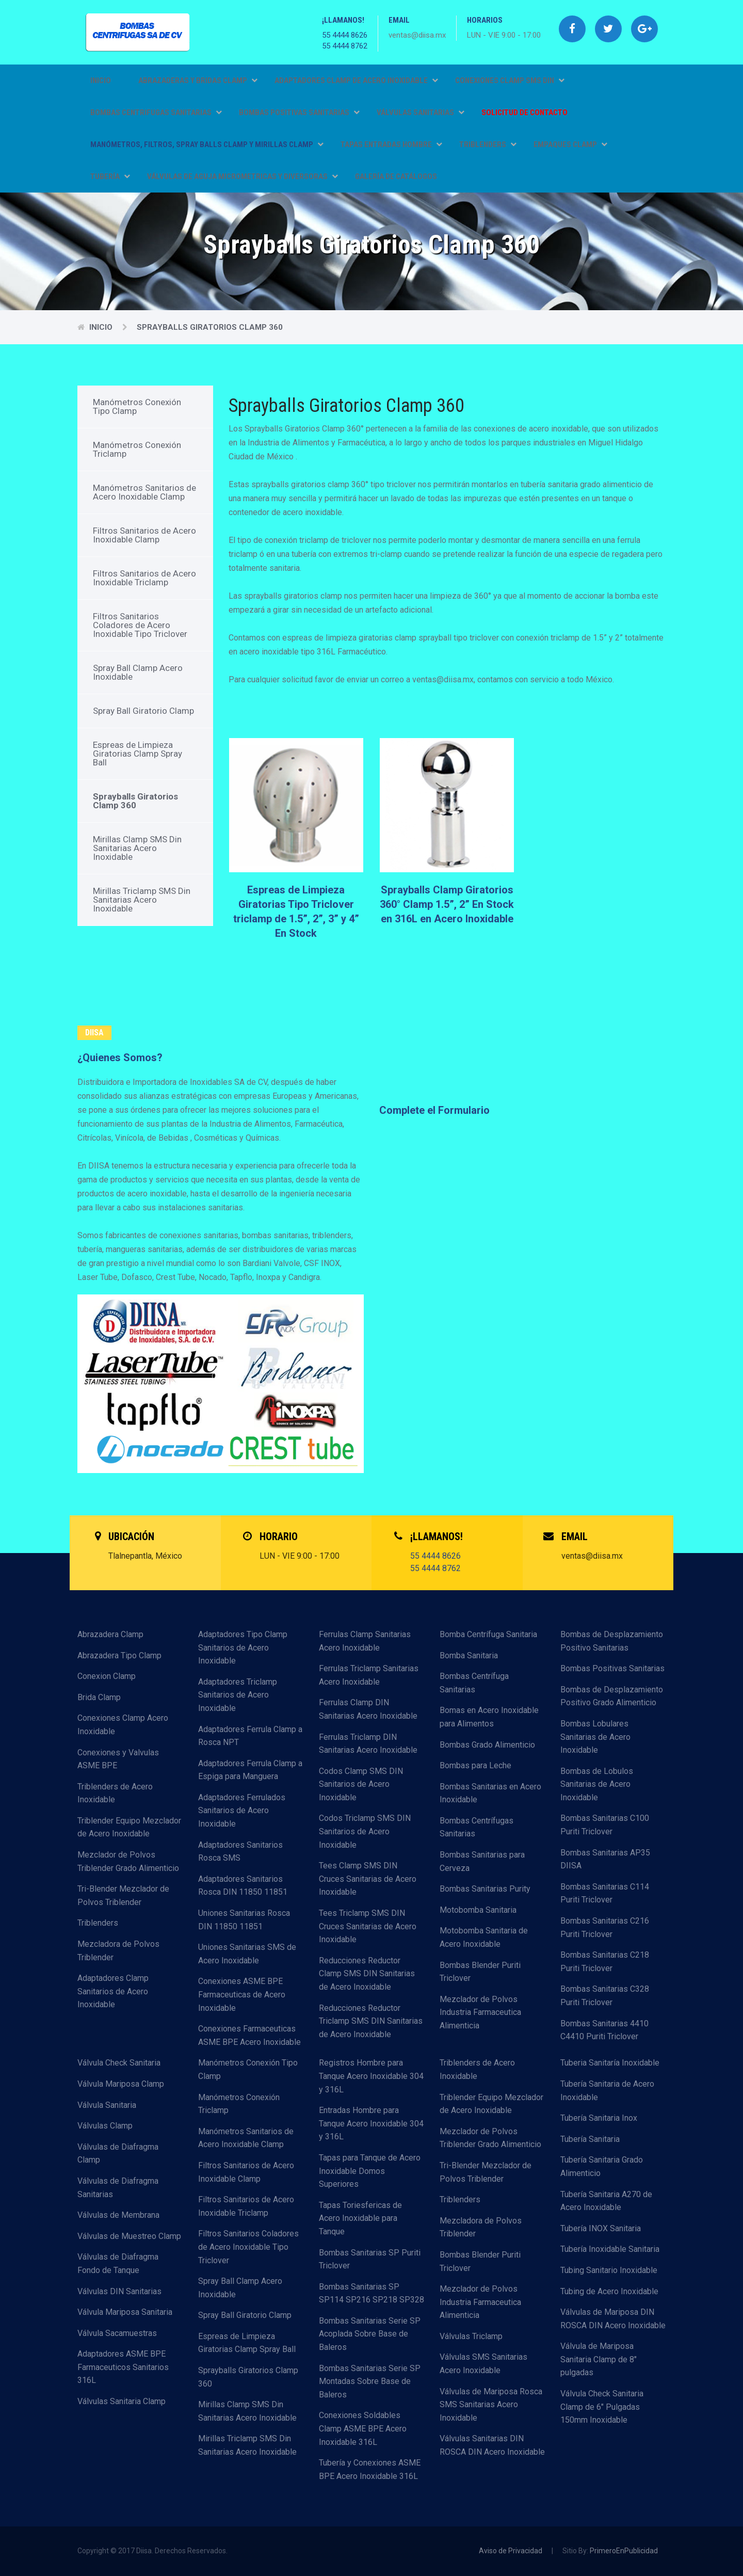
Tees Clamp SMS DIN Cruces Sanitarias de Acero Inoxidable (367, 1879)
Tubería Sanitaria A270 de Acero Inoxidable (606, 2201)
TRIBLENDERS (487, 144)
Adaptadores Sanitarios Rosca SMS (240, 1851)
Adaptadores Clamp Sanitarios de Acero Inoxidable (113, 1991)
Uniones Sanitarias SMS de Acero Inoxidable (247, 1953)
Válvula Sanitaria (106, 2105)
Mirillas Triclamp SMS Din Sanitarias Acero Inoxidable (141, 900)
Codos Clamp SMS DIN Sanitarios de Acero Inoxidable (361, 1784)
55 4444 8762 (344, 46)
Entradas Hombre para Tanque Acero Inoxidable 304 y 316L (371, 2123)
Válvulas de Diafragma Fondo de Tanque (117, 2263)
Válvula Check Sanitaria (118, 2063)
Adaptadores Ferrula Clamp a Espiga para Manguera (250, 1770)
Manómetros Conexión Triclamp (137, 449)
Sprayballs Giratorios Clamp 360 (210, 327)
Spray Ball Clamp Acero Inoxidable (138, 672)
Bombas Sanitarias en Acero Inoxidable (490, 1793)
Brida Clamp (99, 1697)
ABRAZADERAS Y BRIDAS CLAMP (197, 80)
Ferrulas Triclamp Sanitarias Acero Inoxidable (368, 1675)
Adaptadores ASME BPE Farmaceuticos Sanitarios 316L (123, 2367)
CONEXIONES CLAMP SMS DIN (509, 80)
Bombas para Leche (475, 1765)
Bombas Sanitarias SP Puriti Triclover (370, 2259)
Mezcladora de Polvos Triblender (118, 1950)
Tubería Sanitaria (590, 2139)
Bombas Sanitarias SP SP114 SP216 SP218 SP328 (371, 2293)
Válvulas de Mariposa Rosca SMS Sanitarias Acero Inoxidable (491, 2405)
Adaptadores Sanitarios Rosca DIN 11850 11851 (242, 1885)
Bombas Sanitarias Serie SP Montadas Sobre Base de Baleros (370, 2381)
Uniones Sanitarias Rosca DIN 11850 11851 (244, 1919)
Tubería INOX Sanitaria (600, 2228)
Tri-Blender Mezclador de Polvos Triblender (123, 1895)
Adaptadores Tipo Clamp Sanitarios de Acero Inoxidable (242, 1647)
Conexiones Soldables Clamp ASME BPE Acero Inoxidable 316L (363, 2428)
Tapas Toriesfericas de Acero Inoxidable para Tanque (360, 2218)
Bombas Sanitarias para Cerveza (482, 1861)
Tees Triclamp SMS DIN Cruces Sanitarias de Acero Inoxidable (367, 1926)
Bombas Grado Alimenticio (487, 1745)
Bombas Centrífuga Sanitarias (474, 1682)
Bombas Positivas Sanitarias (612, 1668)
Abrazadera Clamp (110, 1634)
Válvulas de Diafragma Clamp (117, 2153)
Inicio (100, 80)
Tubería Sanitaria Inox (598, 2118)
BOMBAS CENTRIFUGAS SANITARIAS (156, 112)
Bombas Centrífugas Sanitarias (476, 1827)
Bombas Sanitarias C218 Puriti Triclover (604, 1961)
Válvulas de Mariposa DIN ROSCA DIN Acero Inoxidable (613, 2318)
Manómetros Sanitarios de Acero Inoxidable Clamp (144, 492)
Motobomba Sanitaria (478, 1910)
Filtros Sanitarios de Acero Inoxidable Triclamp (144, 577)
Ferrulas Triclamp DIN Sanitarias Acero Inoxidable (368, 1743)
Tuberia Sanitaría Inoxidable (609, 2063)
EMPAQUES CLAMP (570, 144)
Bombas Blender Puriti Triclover (480, 1971)
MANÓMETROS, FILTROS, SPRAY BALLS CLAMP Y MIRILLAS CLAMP (207, 144)
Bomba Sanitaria (469, 1655)
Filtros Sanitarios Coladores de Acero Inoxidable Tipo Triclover (140, 625)
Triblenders (97, 1923)
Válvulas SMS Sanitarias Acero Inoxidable (483, 2363)
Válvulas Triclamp (471, 2336)
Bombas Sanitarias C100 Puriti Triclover (604, 1824)
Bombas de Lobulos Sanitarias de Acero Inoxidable (596, 1784)
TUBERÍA (110, 176)
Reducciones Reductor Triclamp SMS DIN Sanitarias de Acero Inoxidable (371, 2021)
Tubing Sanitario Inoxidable (608, 2270)
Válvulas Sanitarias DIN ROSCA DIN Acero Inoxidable (492, 2445)
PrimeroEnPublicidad (624, 2551)
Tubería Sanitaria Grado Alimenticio (601, 2166)
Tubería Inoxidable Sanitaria (609, 2249)
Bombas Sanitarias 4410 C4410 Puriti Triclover (604, 2030)
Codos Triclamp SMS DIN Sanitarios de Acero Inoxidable (365, 1831)
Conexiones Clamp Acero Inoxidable (122, 1724)
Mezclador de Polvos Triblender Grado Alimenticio (128, 1861)
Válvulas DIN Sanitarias (119, 2291)
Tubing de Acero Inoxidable (609, 2291)
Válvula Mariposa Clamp (120, 2084)
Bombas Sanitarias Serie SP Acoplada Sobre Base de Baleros (370, 2334)
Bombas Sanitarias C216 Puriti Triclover (604, 1927)
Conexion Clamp (106, 1676)
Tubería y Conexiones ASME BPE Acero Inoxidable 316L (370, 2469)
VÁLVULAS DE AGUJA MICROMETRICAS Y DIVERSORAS (242, 176)
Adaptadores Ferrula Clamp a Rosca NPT (250, 1736)
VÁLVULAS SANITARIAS (420, 112)
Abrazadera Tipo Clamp (119, 1655)
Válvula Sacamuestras (117, 2333)
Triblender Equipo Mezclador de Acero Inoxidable (129, 1827)
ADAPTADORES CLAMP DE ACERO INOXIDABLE (356, 80)
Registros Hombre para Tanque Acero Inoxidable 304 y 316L (371, 2076)
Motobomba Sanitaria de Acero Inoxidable (484, 1937)
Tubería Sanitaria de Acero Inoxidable (607, 2090)
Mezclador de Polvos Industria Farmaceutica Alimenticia (480, 2012)
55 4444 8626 (344, 35)
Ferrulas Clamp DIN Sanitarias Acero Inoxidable (368, 1709)
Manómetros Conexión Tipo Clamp (137, 406)
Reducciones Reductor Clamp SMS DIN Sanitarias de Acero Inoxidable (367, 1974)
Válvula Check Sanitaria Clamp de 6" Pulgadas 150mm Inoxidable (601, 2407)
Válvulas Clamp (105, 2126)
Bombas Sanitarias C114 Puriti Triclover (604, 1893)
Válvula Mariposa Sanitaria (124, 2312)
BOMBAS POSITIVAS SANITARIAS (299, 112)
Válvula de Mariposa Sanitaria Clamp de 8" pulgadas (598, 2359)
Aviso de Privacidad (510, 2551)
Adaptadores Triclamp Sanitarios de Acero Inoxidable (237, 1695)
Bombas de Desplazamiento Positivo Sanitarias (611, 1641)
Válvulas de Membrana (118, 2215)
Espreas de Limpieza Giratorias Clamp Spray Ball (137, 753)
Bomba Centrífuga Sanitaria (488, 1634)
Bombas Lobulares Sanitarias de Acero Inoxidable (595, 1737)
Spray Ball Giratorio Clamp (143, 711)
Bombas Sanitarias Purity (485, 1889)
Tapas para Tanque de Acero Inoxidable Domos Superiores (370, 2171)
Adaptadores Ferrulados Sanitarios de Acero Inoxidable (241, 1811)
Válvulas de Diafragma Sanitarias (117, 2187)
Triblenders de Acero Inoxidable (115, 1793)
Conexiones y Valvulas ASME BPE (118, 1759)
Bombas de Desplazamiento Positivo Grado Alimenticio (611, 1696)
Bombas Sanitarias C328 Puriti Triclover (604, 1995)
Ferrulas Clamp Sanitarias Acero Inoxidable (365, 1641)
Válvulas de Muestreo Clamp (129, 2236)
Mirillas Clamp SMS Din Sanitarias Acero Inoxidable (137, 848)
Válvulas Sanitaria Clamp (121, 2401)
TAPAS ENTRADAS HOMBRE (391, 144)
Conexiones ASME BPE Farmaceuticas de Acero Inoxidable (241, 1994)
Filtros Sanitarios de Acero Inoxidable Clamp (144, 535)
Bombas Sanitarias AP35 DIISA (605, 1859)
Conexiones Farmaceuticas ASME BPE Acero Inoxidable (249, 2035)
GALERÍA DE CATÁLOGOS (396, 176)
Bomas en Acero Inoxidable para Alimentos (489, 1717)
